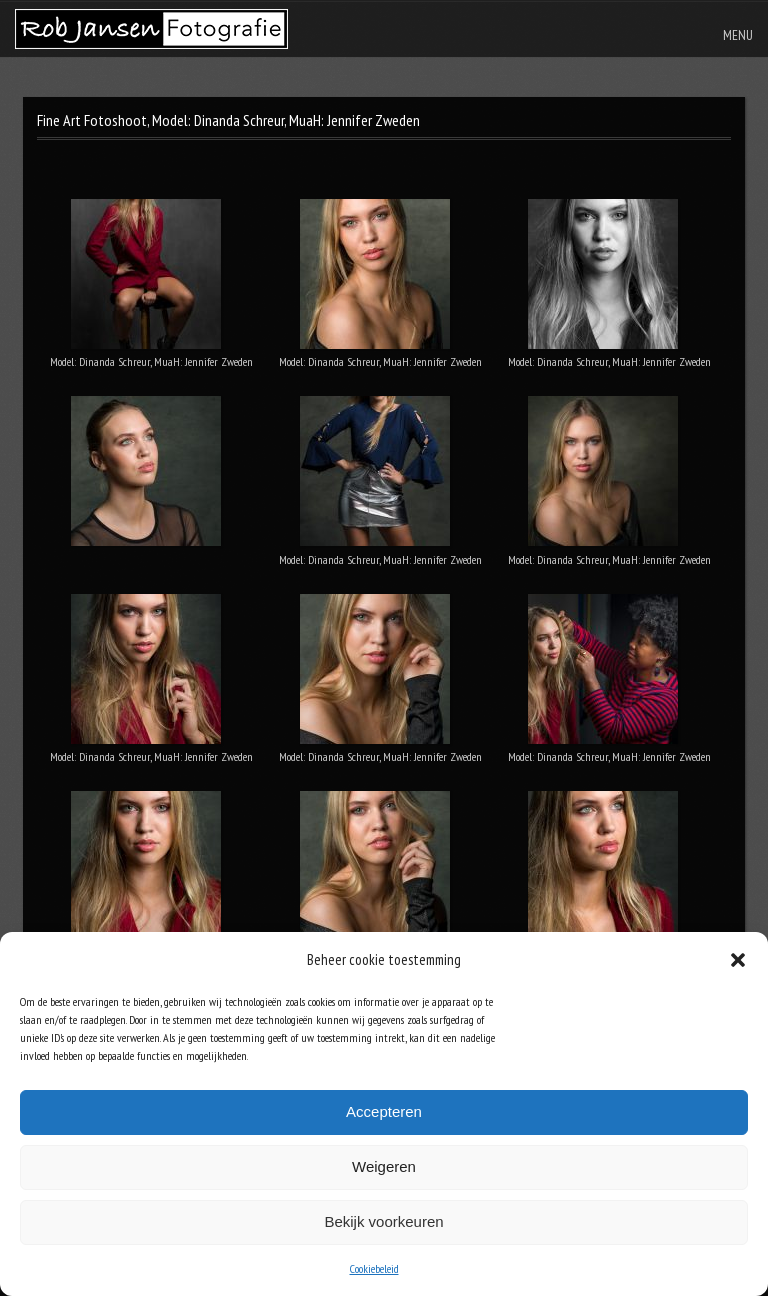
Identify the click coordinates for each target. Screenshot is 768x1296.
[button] (738, 960)
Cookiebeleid (374, 1268)
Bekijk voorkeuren (383, 1221)
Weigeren (384, 1166)
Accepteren (384, 1111)
